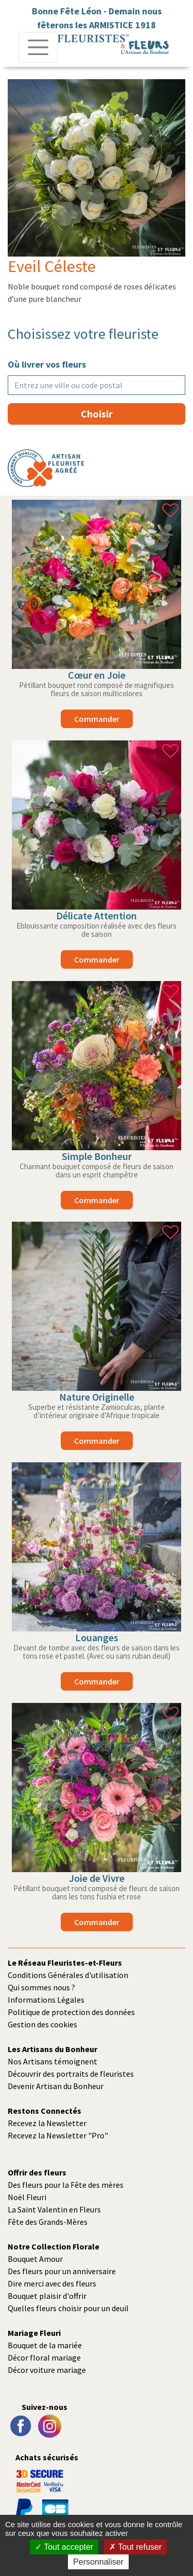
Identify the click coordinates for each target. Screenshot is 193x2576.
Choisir (97, 413)
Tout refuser (135, 2547)
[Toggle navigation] (38, 47)
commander (96, 719)
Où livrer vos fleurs (47, 364)
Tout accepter (64, 2547)
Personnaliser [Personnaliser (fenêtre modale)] (98, 2561)
